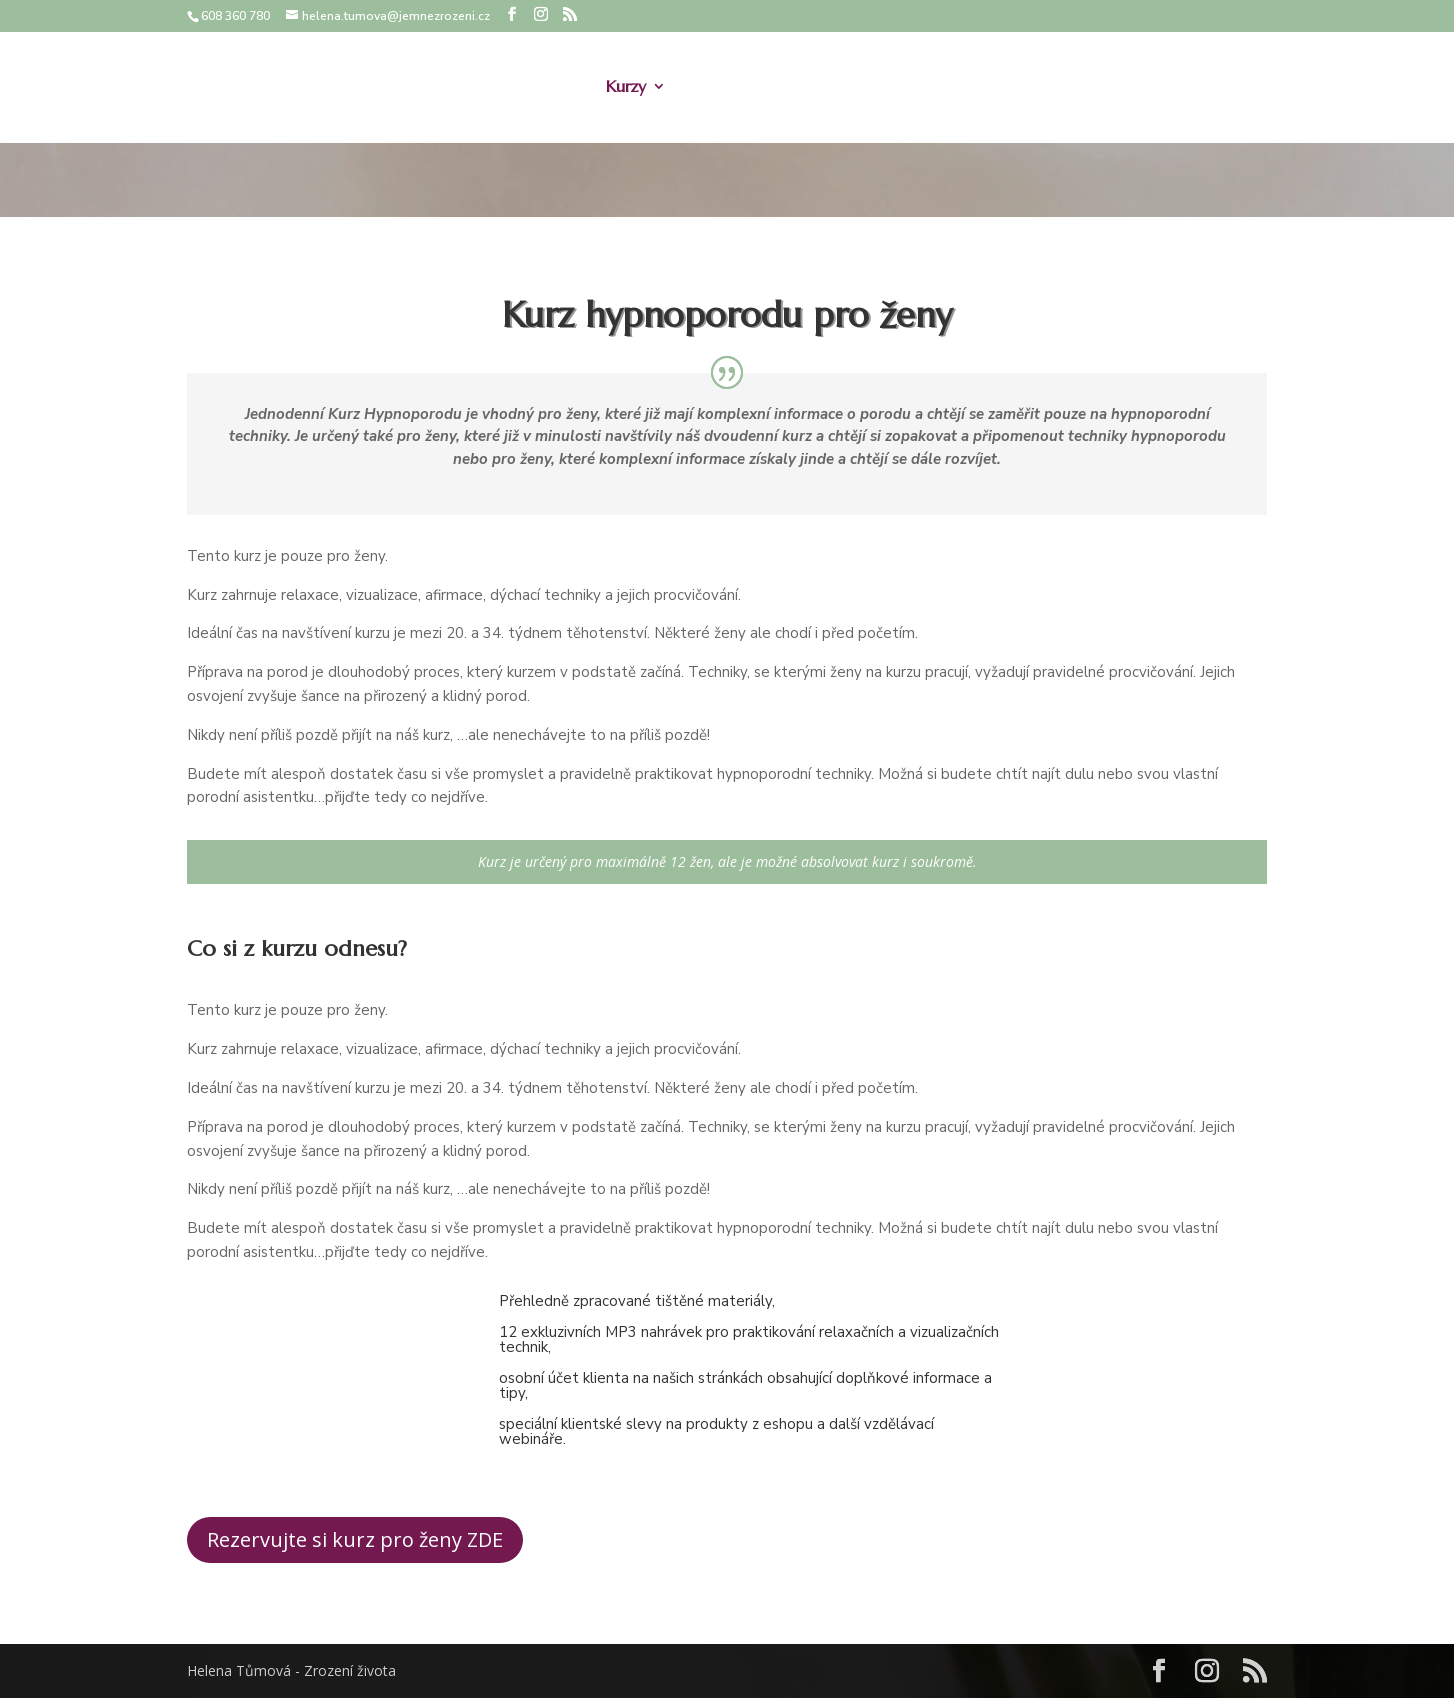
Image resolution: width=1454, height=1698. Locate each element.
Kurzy (626, 88)
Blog (1039, 88)
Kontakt (1198, 88)
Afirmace (897, 88)
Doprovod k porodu (765, 88)
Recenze (1112, 88)
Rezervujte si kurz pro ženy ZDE (355, 1539)
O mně (555, 88)
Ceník (976, 88)
